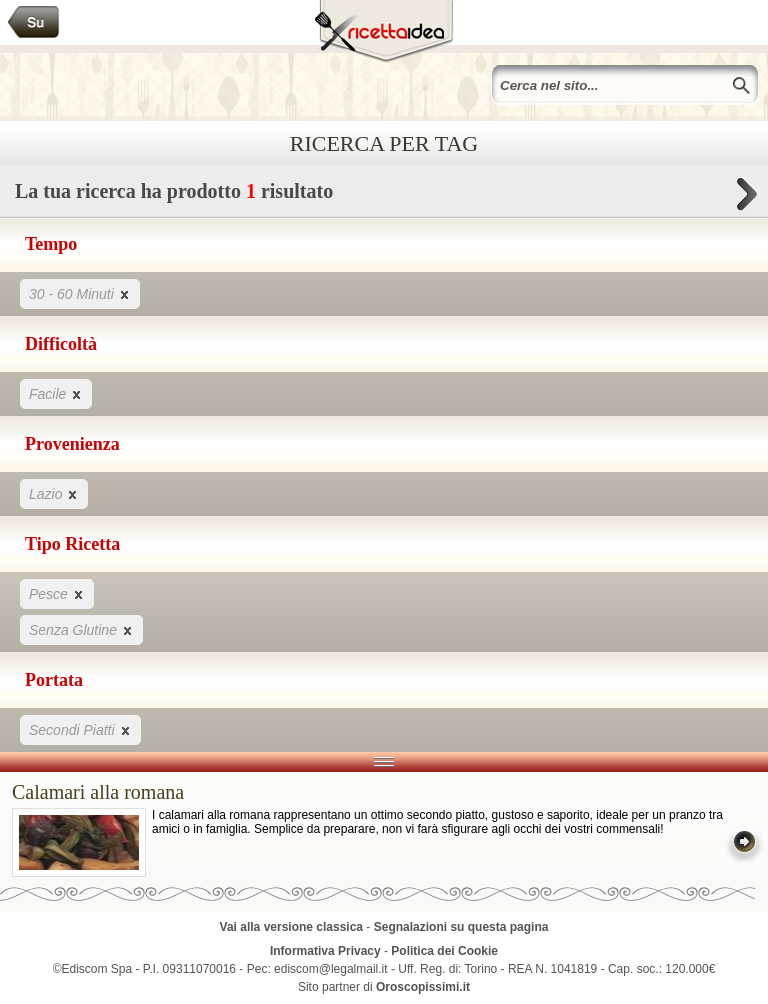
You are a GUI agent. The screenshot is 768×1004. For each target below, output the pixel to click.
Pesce (57, 593)
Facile (56, 393)
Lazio (54, 493)
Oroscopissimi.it (423, 987)
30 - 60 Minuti (80, 293)
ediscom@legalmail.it (331, 969)
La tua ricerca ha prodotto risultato (384, 196)
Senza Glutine (81, 629)
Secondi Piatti (80, 729)
